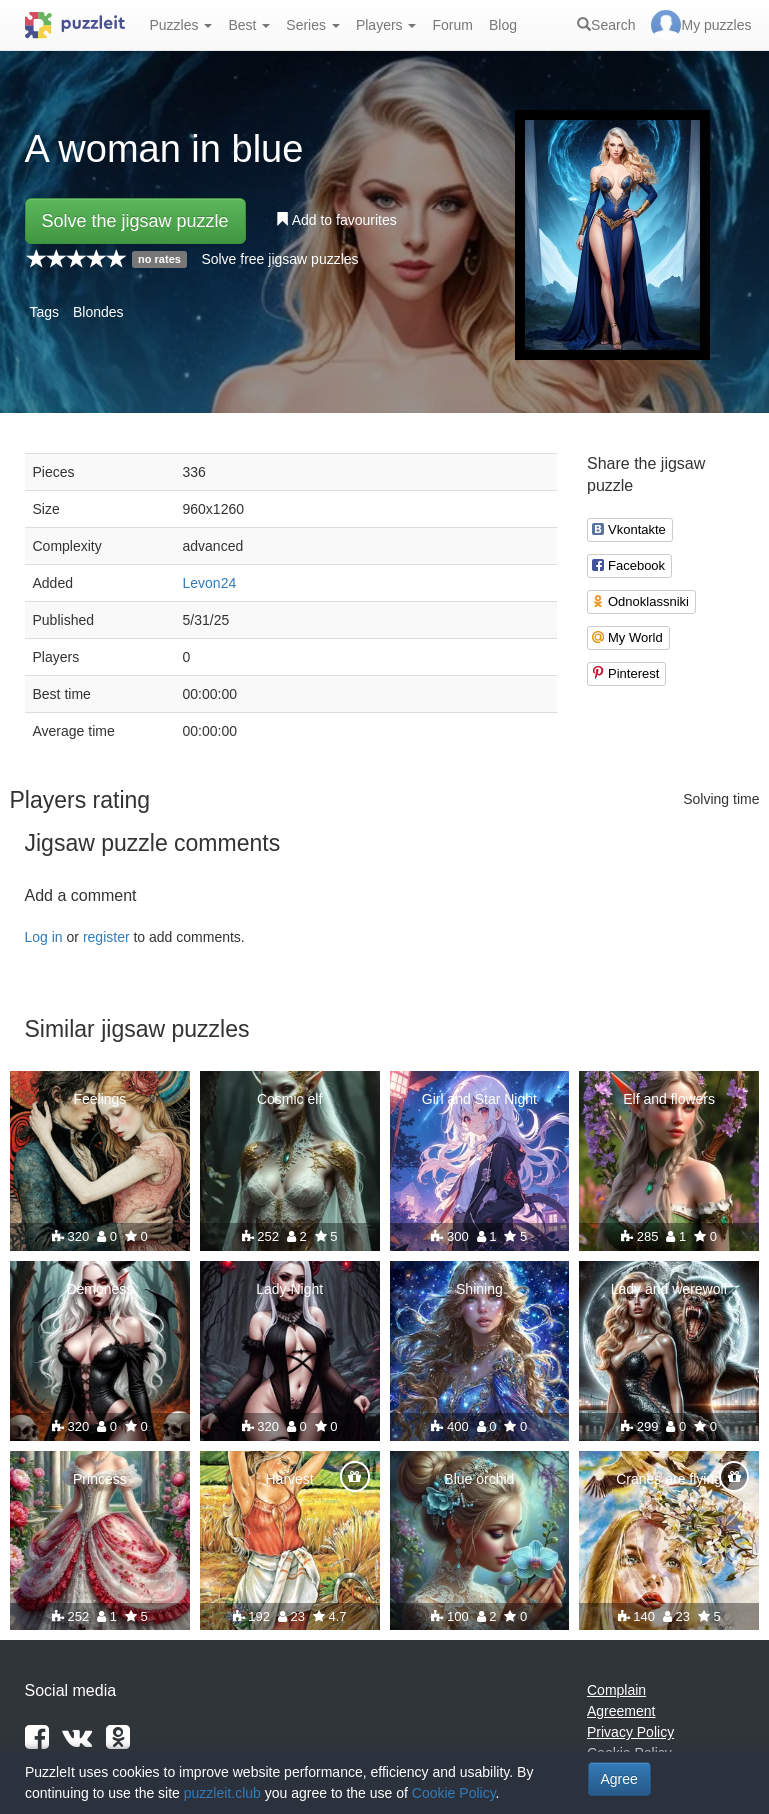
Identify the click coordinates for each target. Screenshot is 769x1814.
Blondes (98, 312)
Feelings (99, 1099)
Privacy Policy (630, 1732)
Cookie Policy (454, 1793)
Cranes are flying (669, 1479)
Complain (616, 1690)
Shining (479, 1289)
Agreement (621, 1711)
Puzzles (181, 25)
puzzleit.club (222, 1793)
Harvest (290, 1479)
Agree (619, 1779)
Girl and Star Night (479, 1099)
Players (386, 25)
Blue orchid (479, 1479)
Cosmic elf (289, 1099)
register (106, 937)
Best (249, 25)
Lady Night (289, 1289)
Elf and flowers (669, 1099)
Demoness (99, 1289)
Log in (44, 937)
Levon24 (210, 583)
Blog (503, 25)
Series (313, 25)
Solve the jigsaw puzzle (135, 221)
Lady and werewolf (669, 1289)
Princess (100, 1479)
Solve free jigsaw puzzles (279, 259)
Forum (452, 25)
